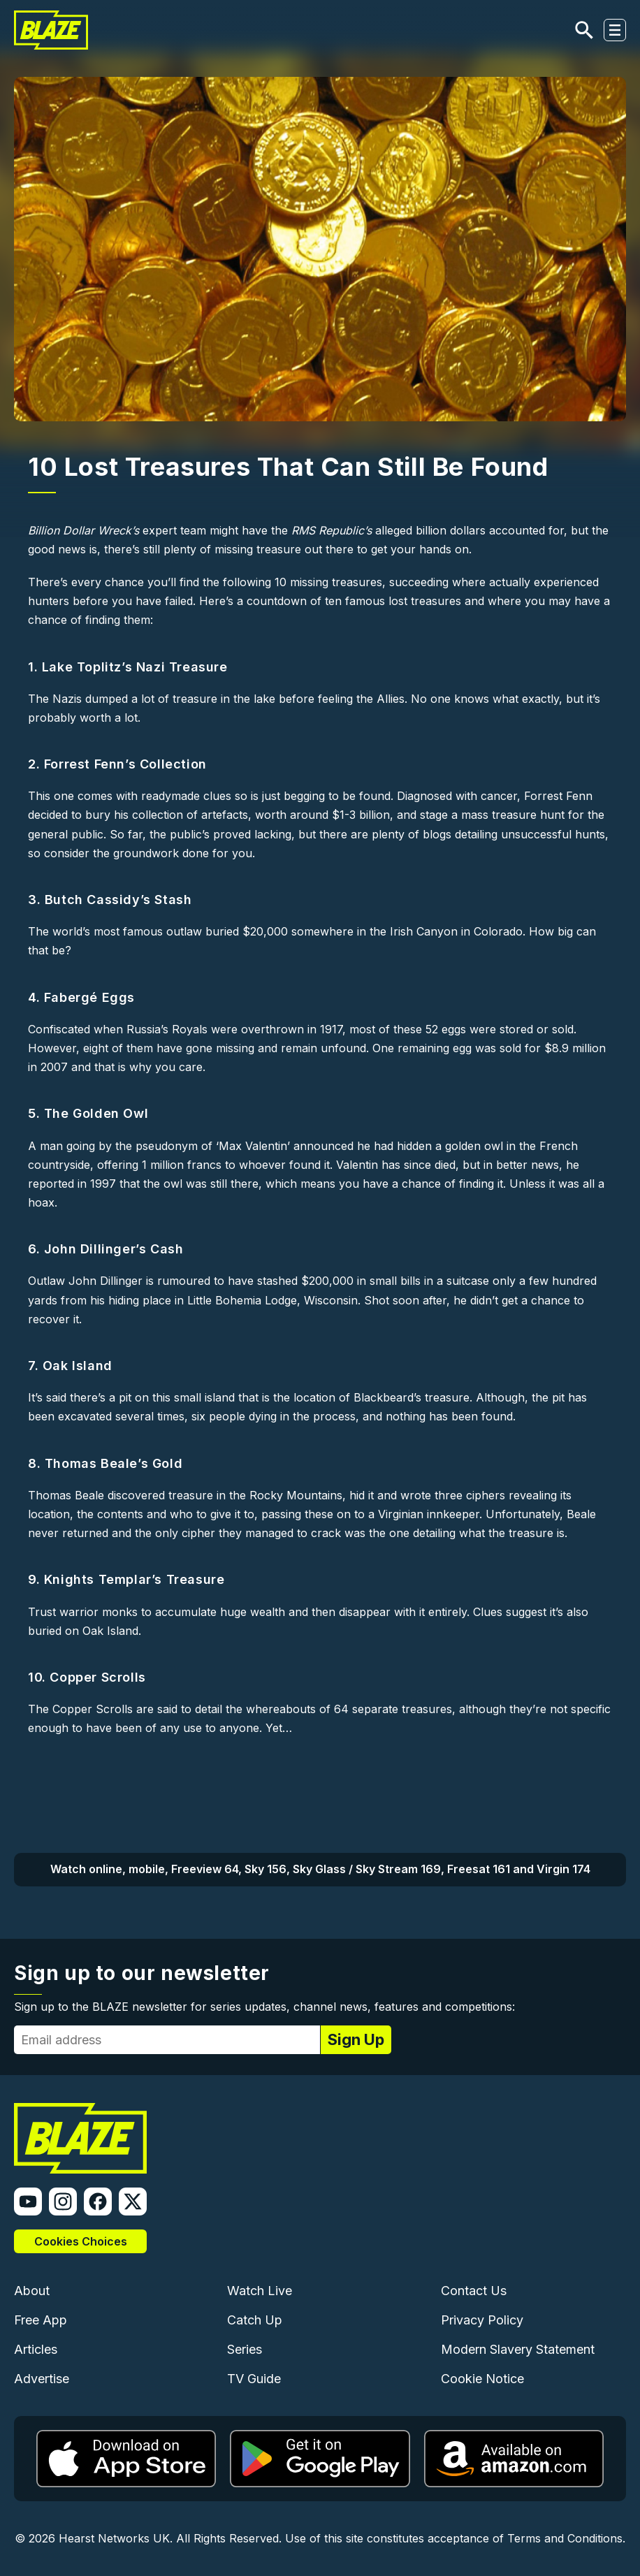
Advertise (41, 2378)
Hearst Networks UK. (116, 2538)
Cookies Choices (80, 2241)
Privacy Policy (482, 2320)
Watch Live (259, 2290)
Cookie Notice (482, 2378)
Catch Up (254, 2320)
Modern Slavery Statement (518, 2349)
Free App (40, 2320)
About (32, 2290)
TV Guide (254, 2378)
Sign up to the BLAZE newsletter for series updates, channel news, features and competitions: (264, 2007)
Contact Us (474, 2290)
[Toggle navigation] (615, 30)
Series (244, 2349)
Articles (35, 2349)
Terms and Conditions (565, 2538)
